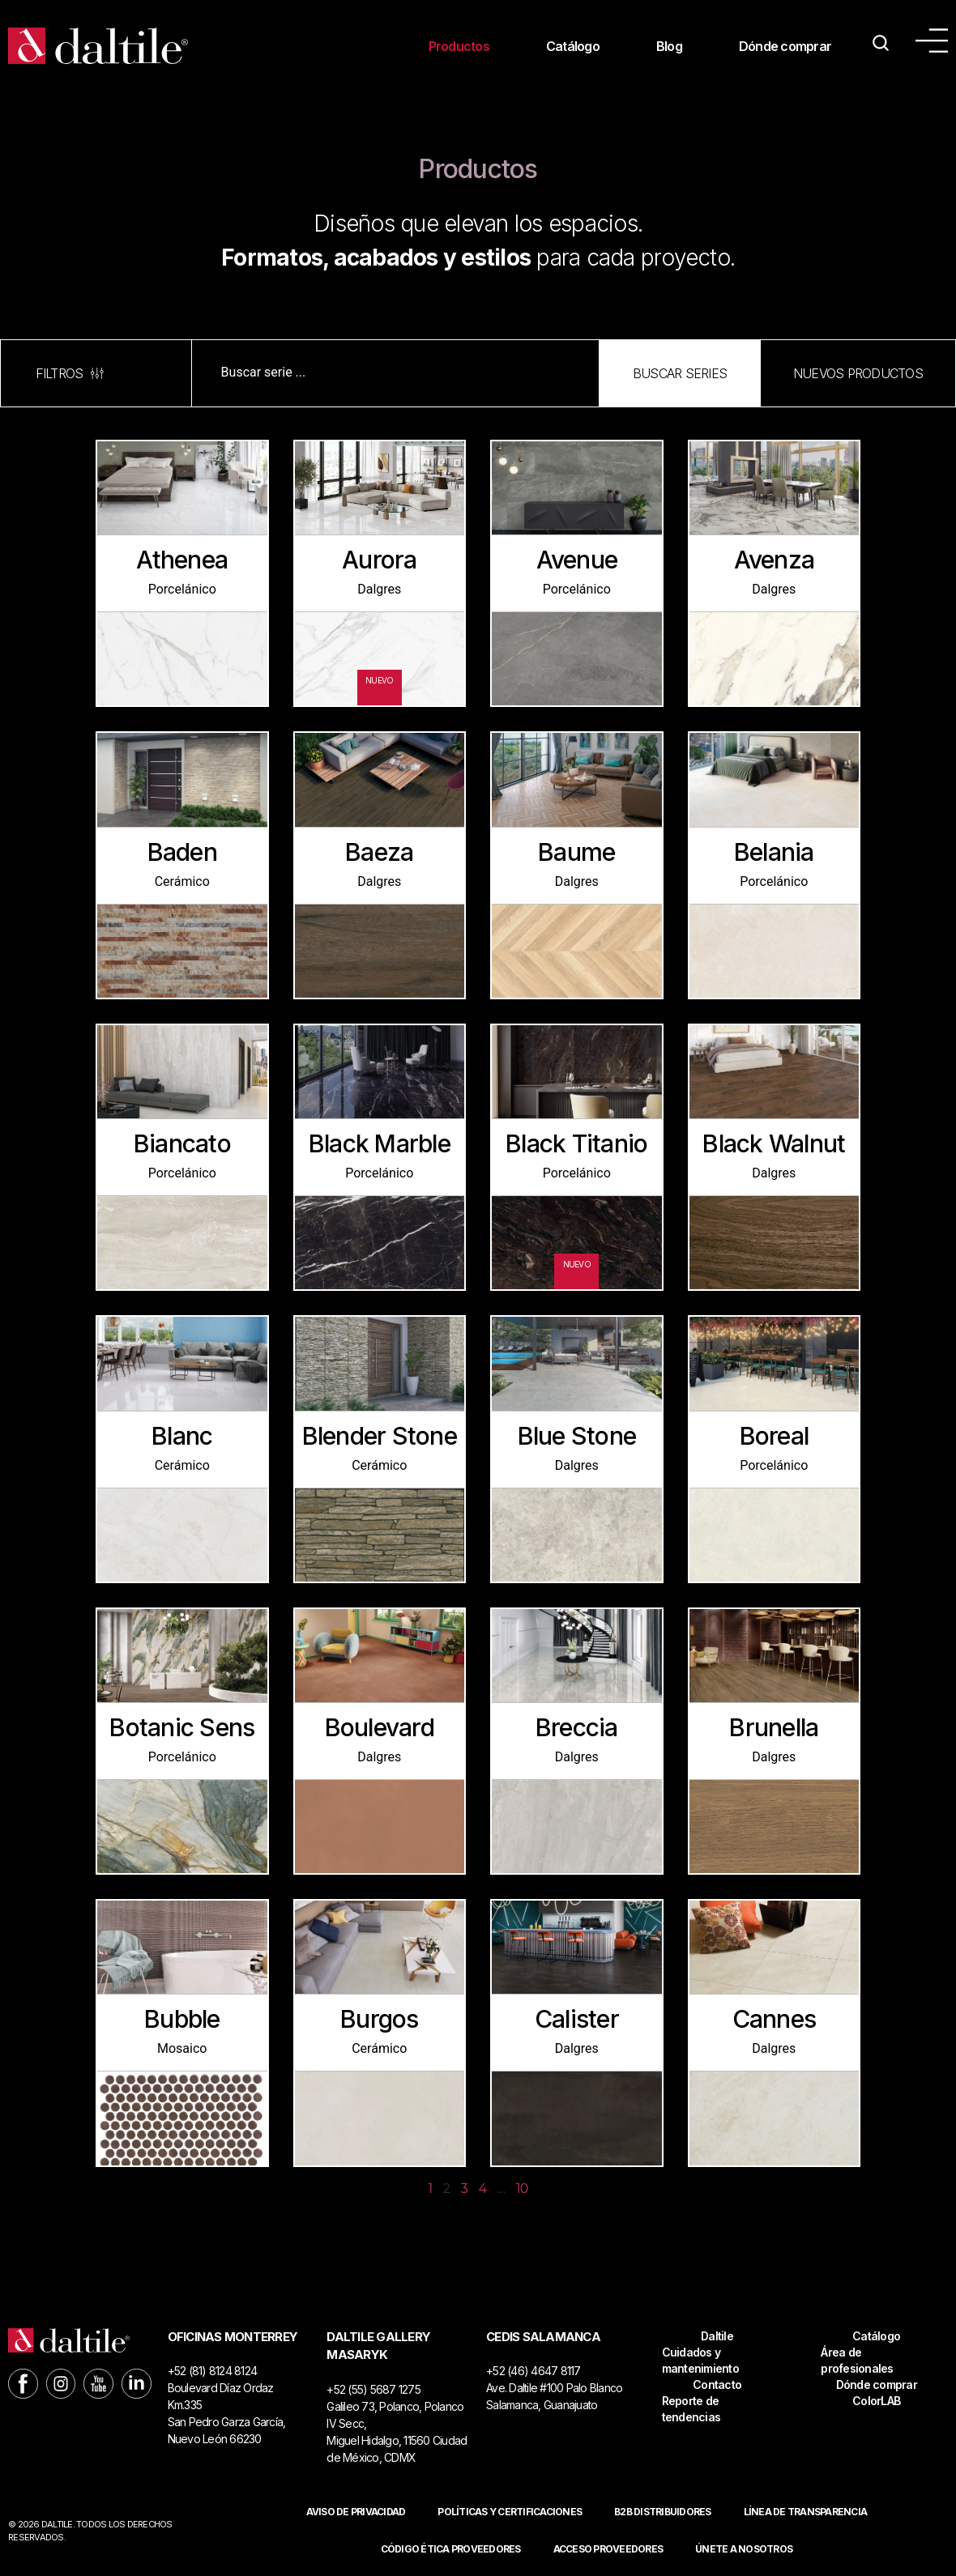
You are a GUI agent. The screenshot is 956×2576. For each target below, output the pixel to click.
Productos (459, 46)
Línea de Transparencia (806, 2512)
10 (522, 2188)
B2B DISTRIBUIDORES (662, 2512)
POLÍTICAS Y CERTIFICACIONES (509, 2512)
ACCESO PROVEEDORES (608, 2549)
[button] (680, 373)
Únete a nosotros (743, 2549)
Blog (669, 46)
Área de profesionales (857, 2360)
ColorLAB (876, 2401)
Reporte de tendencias (691, 2409)
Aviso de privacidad (356, 2512)
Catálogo (573, 46)
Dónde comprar (785, 46)
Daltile (717, 2336)
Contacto (717, 2384)
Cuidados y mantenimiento (700, 2360)
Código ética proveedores (451, 2549)
